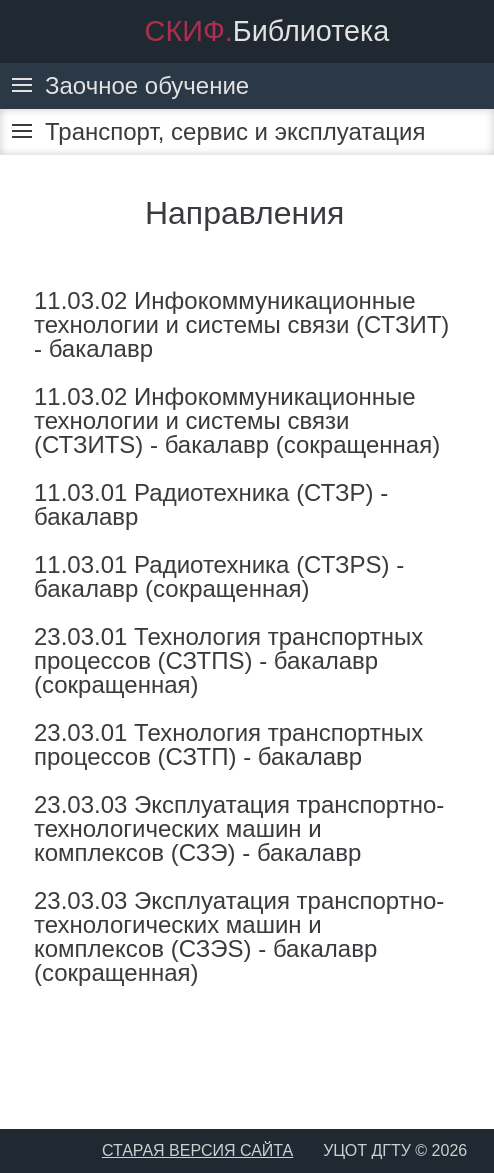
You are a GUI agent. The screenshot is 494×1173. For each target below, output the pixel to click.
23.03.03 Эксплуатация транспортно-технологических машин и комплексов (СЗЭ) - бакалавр (239, 828)
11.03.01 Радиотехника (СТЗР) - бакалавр (211, 504)
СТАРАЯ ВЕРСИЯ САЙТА (197, 1150)
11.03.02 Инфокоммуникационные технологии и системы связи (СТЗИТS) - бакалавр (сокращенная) (237, 420)
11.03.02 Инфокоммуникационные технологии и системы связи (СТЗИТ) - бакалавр (241, 324)
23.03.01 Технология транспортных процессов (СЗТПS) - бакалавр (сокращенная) (228, 660)
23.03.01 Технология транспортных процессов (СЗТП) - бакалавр (228, 744)
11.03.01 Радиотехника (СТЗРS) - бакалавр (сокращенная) (219, 576)
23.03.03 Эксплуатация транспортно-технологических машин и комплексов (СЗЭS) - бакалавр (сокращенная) (239, 936)
